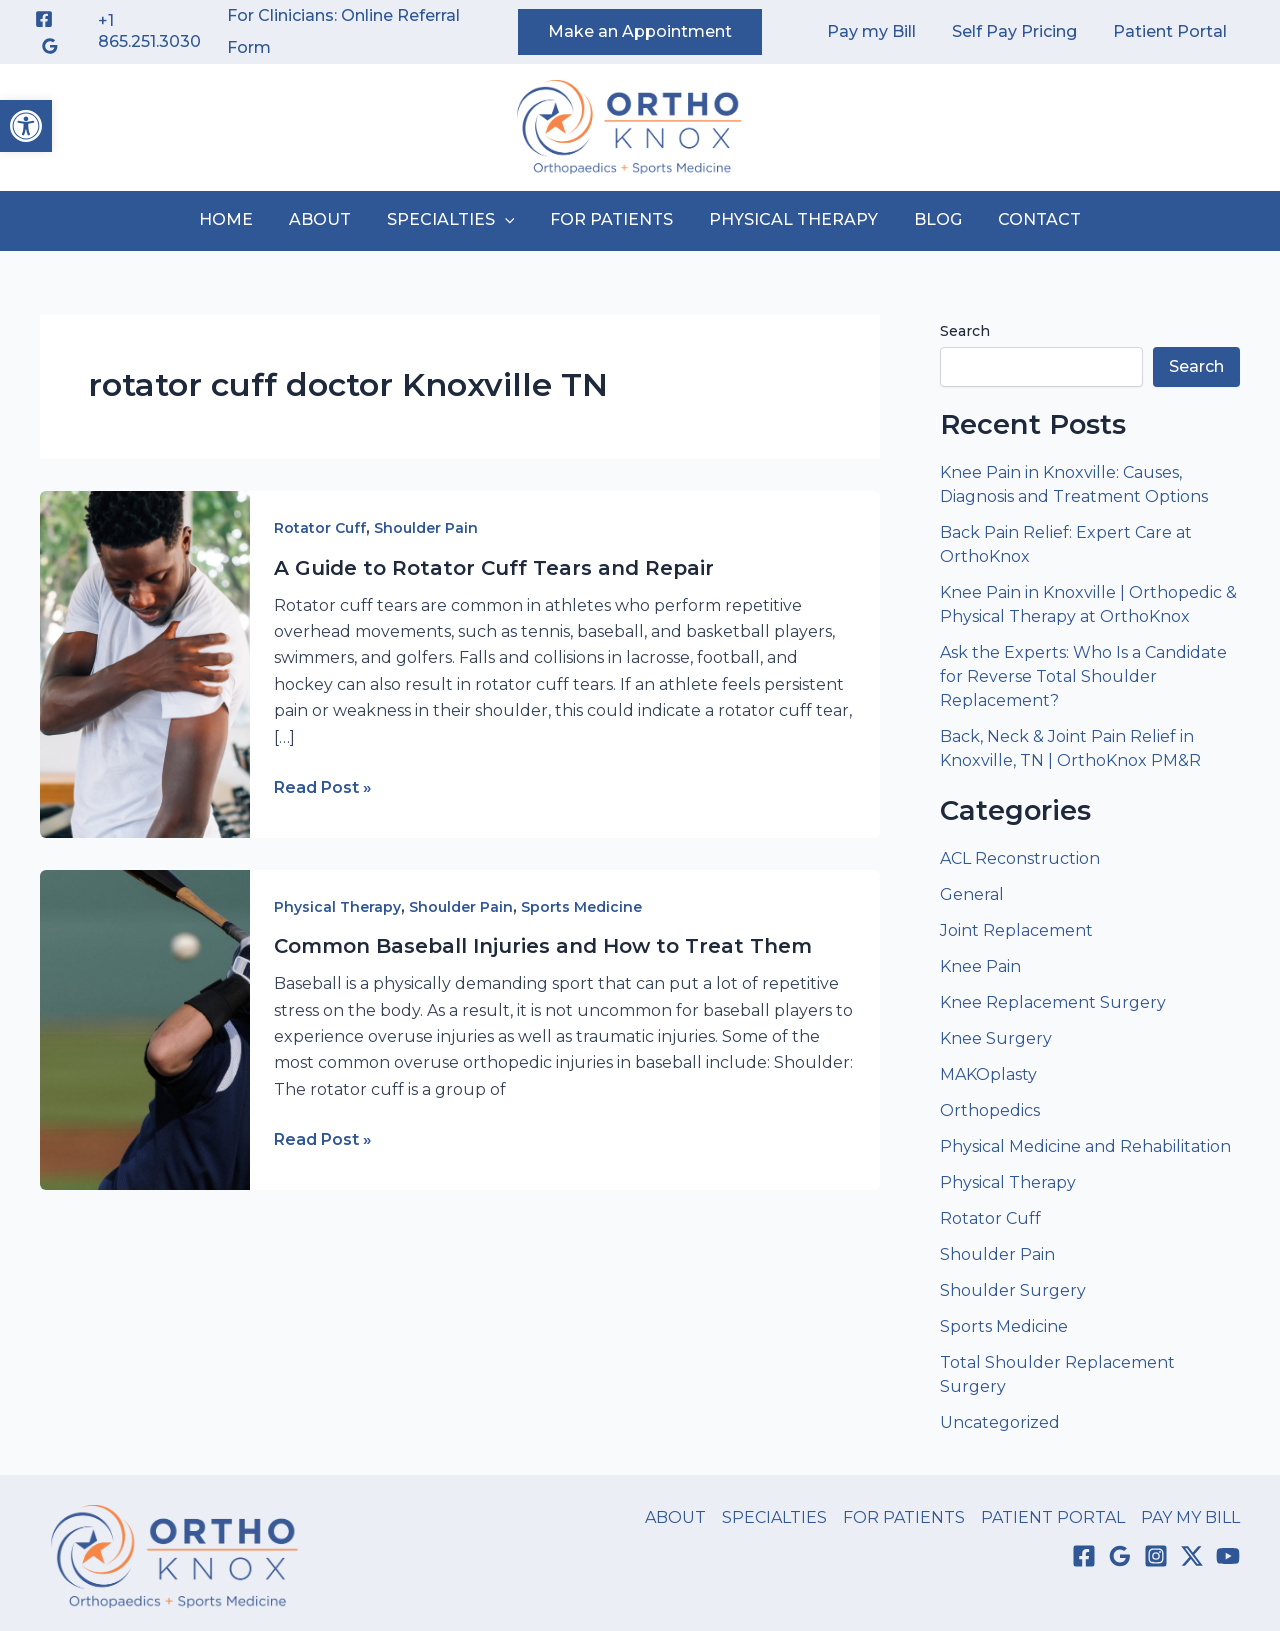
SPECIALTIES (455, 220)
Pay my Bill (881, 31)
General (972, 894)
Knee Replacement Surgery (1053, 1002)
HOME (238, 219)
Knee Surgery (996, 1038)
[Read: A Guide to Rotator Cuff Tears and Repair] (145, 663)
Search (965, 331)
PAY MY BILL (1190, 1517)
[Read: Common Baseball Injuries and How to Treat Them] (145, 1028)
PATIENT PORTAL (1053, 1517)
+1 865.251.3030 (149, 31)
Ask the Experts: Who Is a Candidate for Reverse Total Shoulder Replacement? (1083, 676)
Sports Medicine (581, 907)
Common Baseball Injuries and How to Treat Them (543, 946)
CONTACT (1027, 219)
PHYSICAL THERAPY (789, 219)
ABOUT (328, 219)
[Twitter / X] (1192, 1556)
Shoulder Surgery (1013, 1290)
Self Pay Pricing (1020, 31)
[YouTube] (1228, 1556)
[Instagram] (1156, 1556)
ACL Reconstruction (1022, 858)
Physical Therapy (337, 907)
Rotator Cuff (320, 528)
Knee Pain (980, 966)
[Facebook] (44, 19)
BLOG (930, 219)
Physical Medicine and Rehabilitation (1085, 1146)
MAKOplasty (988, 1074)
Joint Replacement (1016, 930)
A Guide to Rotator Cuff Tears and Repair (494, 568)
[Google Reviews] (50, 46)
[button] (26, 126)
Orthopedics (990, 1110)
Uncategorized (1000, 1422)
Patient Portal (1172, 31)
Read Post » (323, 788)
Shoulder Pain (426, 528)
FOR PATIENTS (611, 219)
